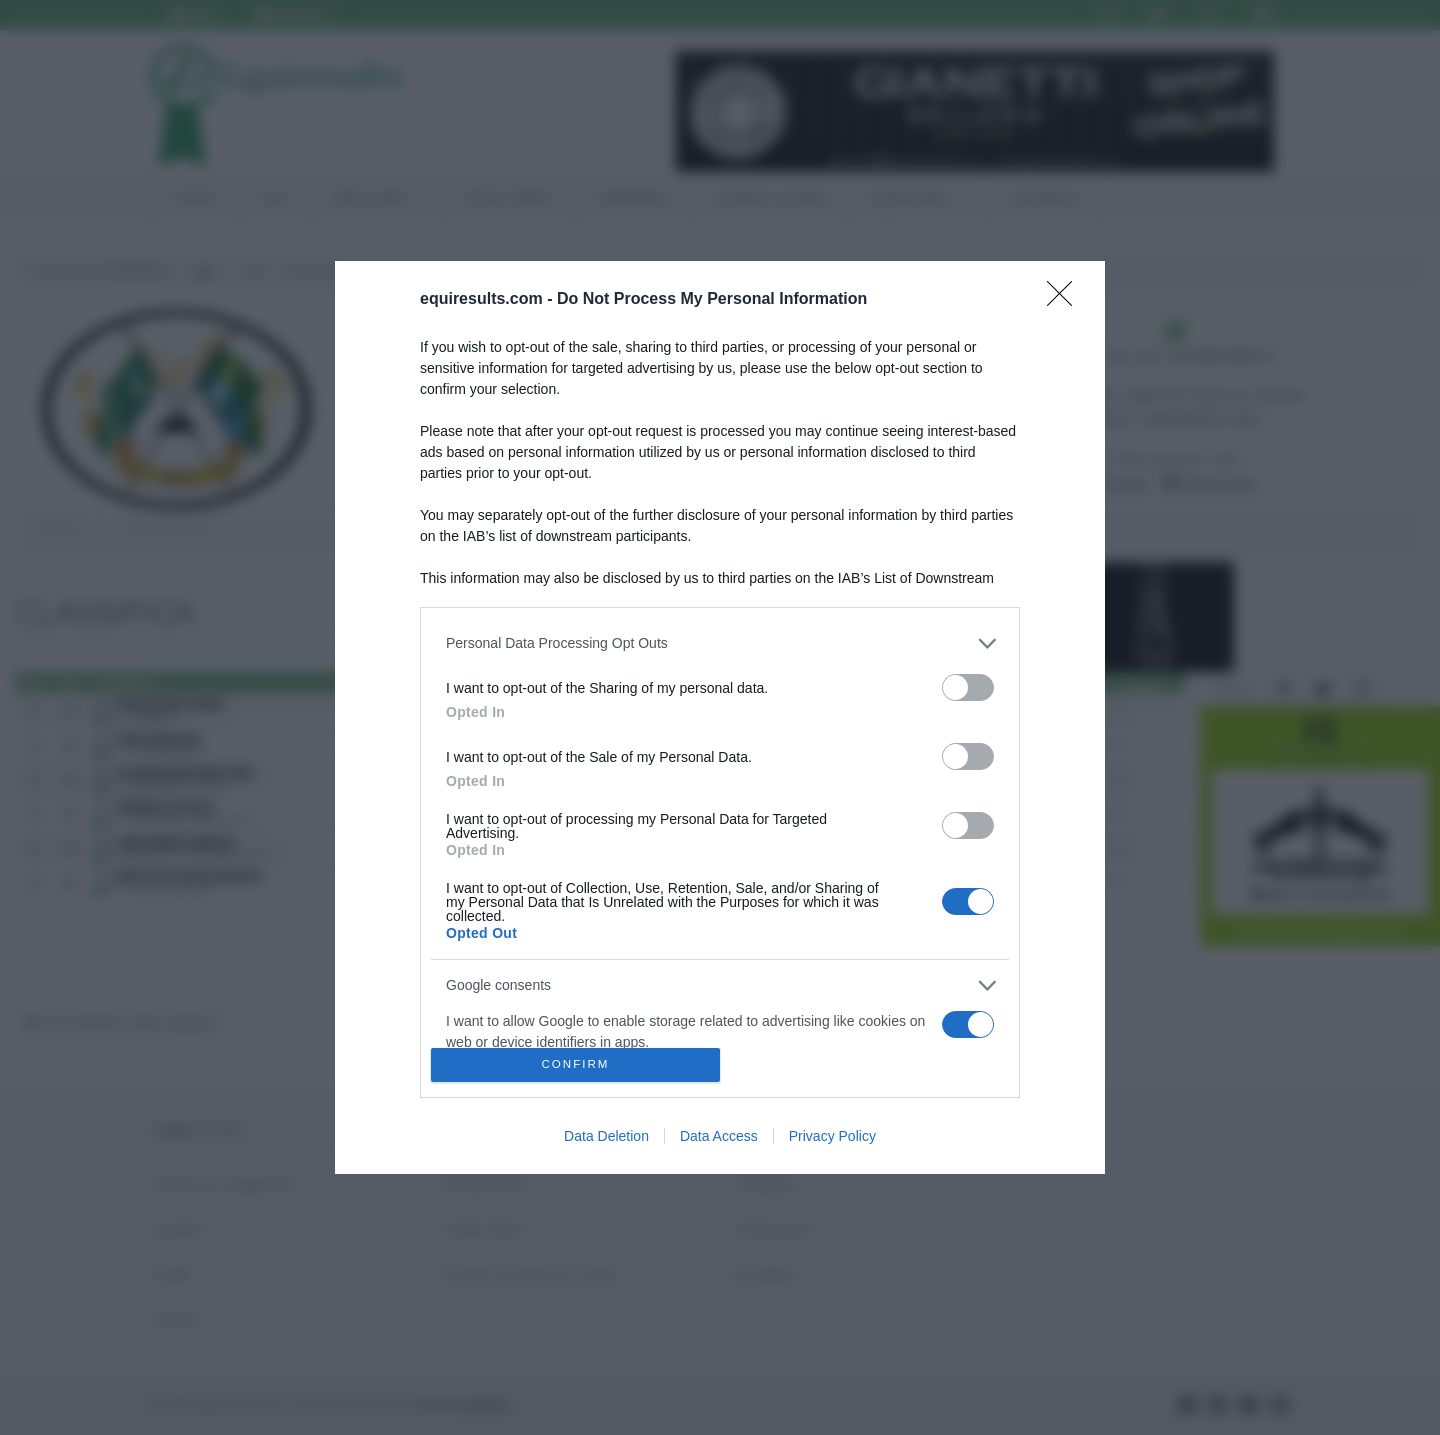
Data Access (719, 1136)
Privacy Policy (832, 1136)
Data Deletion (606, 1136)
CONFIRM (575, 1065)
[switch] (968, 687)
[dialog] (720, 718)
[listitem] (720, 643)
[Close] (1066, 300)
